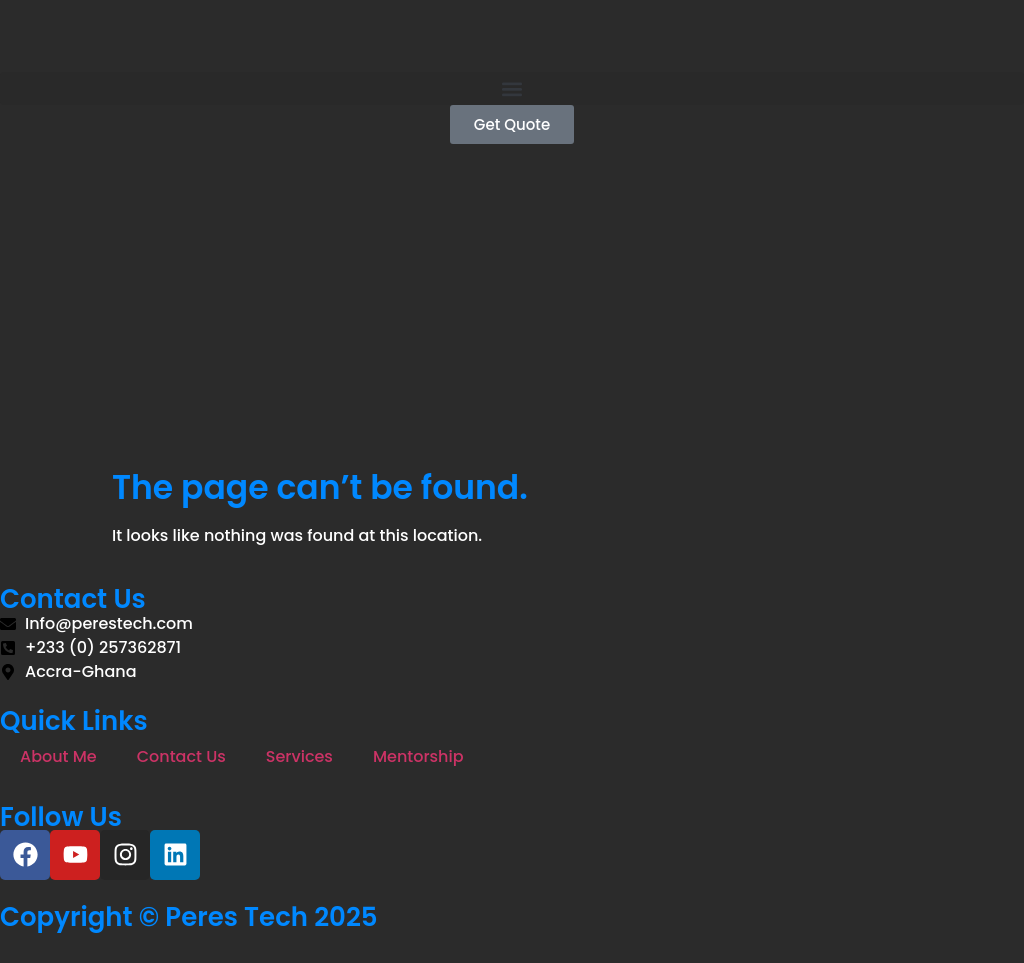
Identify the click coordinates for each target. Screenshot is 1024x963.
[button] (512, 88)
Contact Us (181, 756)
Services (299, 756)
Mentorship (418, 756)
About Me (58, 756)
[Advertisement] (512, 318)
